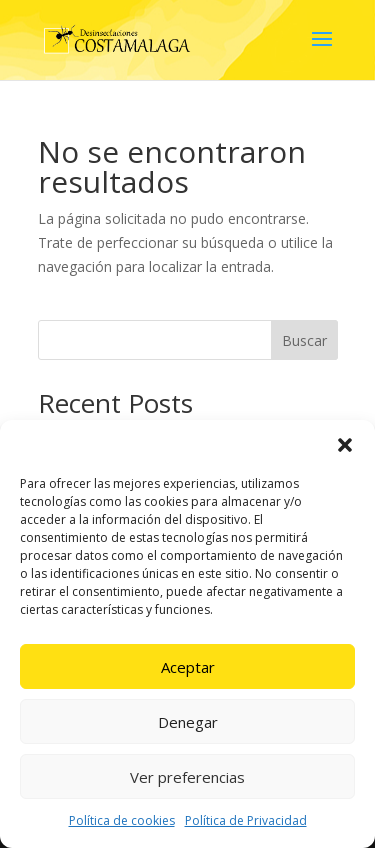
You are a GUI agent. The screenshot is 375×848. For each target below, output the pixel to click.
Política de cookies (122, 820)
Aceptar (188, 667)
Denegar (188, 722)
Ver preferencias (187, 777)
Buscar (304, 340)
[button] (345, 445)
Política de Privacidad (246, 820)
